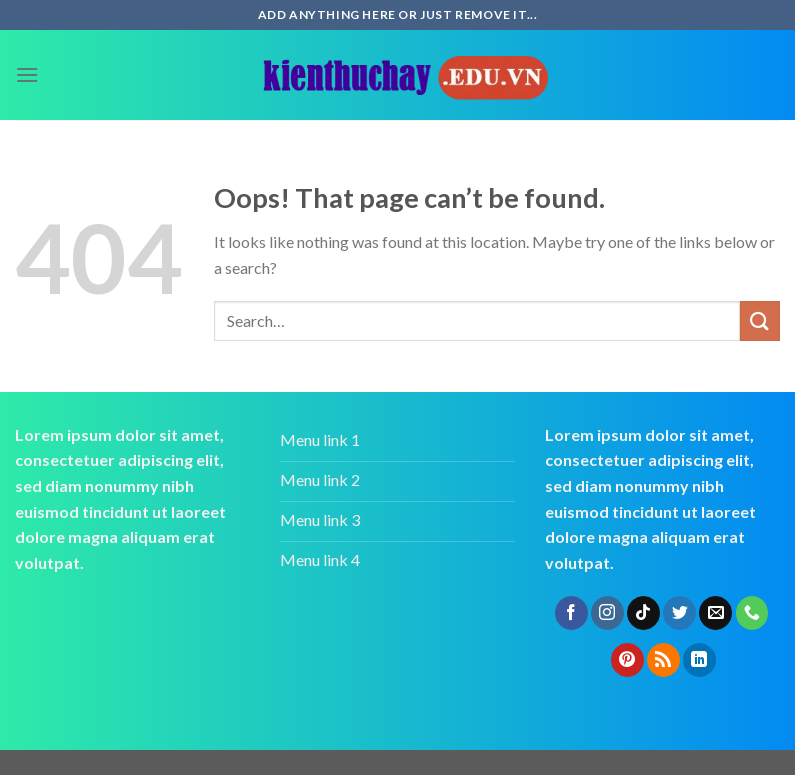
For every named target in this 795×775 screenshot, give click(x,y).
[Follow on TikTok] (643, 613)
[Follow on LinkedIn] (699, 660)
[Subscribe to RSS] (663, 660)
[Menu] (27, 74)
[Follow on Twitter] (679, 613)
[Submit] (760, 320)
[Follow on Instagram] (607, 613)
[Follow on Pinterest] (627, 660)
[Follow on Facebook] (571, 613)
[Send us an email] (715, 613)
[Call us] (752, 613)
